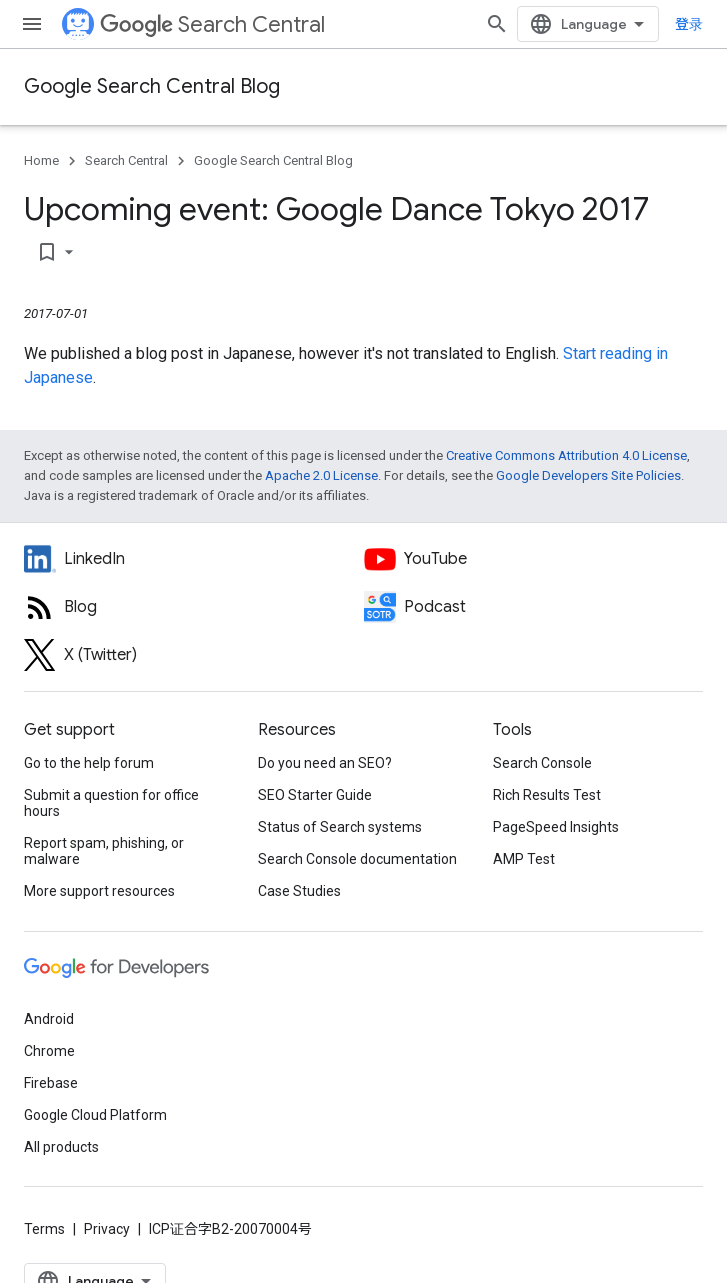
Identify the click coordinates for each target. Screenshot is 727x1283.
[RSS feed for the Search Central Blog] (194, 607)
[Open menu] (32, 24)
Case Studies (299, 891)
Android (49, 1019)
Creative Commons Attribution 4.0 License (566, 455)
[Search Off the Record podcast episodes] (534, 607)
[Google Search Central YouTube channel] (534, 559)
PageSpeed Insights (556, 827)
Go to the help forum (89, 763)
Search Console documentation (357, 859)
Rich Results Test (547, 795)
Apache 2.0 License (321, 475)
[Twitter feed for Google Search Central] (194, 655)
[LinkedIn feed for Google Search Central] (194, 559)
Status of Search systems (340, 827)
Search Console (542, 763)
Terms (44, 1229)
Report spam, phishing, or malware (104, 851)
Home (41, 160)
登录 (689, 24)
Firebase (51, 1083)
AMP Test (524, 859)
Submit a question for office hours (111, 803)
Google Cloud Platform (95, 1115)
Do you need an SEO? (325, 763)
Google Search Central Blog (152, 86)
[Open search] (497, 24)
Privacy (107, 1229)
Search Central (212, 24)
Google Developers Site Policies (588, 475)
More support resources (99, 891)
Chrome (49, 1051)
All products (61, 1147)
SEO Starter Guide (315, 795)
